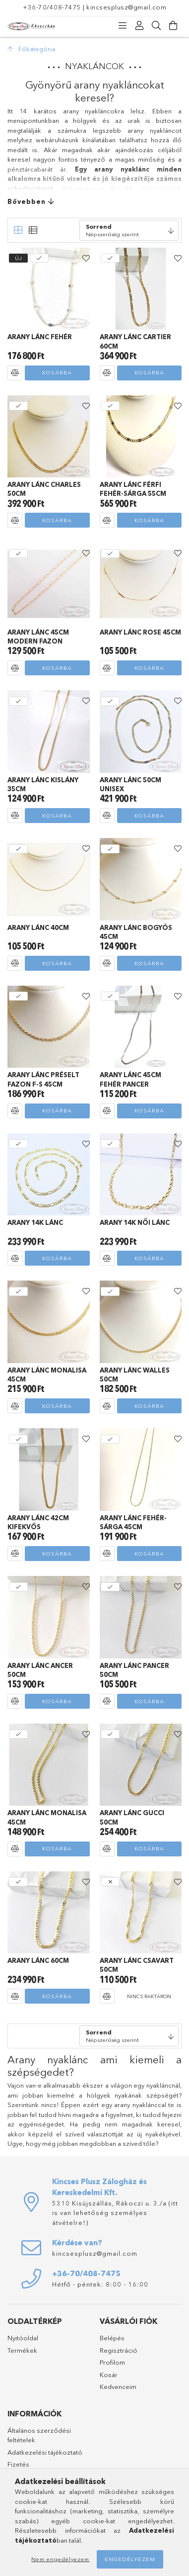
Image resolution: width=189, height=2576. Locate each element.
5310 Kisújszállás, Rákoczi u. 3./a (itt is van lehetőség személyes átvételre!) (115, 2212)
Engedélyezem (130, 2559)
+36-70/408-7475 (52, 7)
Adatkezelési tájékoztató (44, 2452)
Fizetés (18, 2464)
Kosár (109, 2375)
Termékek (22, 2350)
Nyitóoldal (22, 2338)
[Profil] (139, 25)
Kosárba (57, 372)
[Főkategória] (31, 49)
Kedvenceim (118, 2387)
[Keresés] (156, 25)
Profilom (112, 2362)
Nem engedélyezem (60, 2559)
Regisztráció (118, 2350)
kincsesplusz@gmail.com (126, 7)
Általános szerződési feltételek (39, 2435)
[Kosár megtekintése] (173, 25)
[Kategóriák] (122, 25)
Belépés (112, 2338)
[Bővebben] (94, 201)
